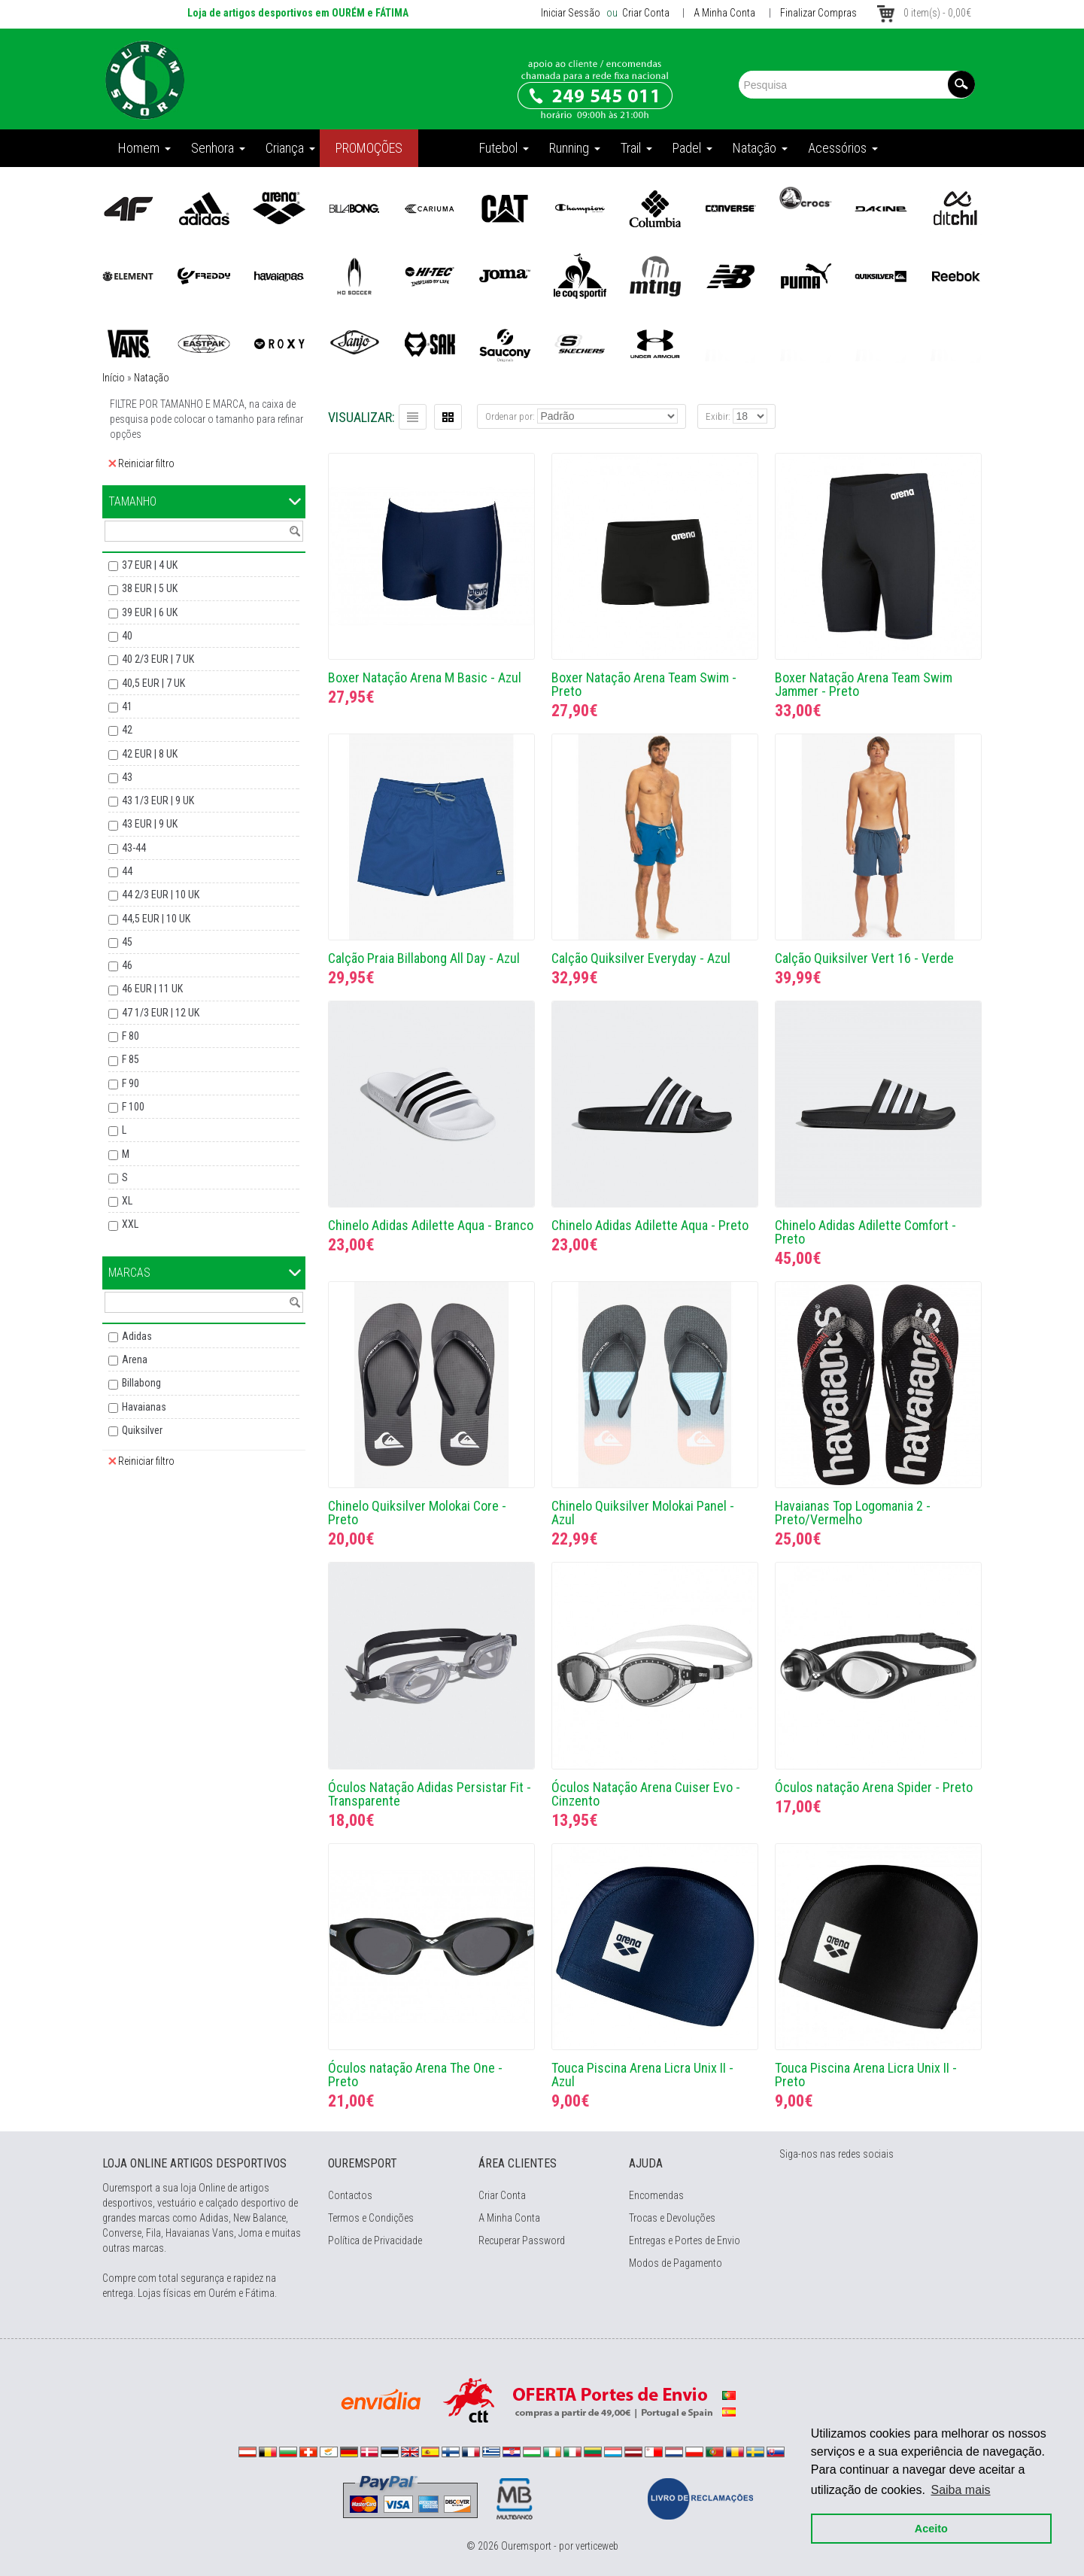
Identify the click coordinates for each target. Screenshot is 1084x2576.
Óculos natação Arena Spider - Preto (874, 1787)
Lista (413, 417)
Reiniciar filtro (141, 463)
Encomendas (656, 2195)
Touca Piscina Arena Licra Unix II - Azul (642, 2074)
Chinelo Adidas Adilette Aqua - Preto (649, 1225)
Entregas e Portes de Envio (684, 2240)
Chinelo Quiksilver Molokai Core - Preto (417, 1512)
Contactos (350, 2195)
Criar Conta (645, 13)
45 (127, 942)
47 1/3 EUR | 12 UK (160, 1013)
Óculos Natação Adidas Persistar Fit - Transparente (429, 1794)
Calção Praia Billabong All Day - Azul (424, 958)
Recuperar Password (521, 2240)
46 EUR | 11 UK (152, 989)
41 (127, 706)
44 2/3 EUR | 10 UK (160, 895)
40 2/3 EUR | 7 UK (158, 659)
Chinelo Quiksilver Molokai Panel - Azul (642, 1512)
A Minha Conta (724, 13)
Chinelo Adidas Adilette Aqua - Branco (430, 1225)
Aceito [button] (927, 2525)
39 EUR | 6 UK (150, 612)
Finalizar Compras (818, 13)
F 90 (130, 1083)
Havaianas (144, 1407)
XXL (130, 1224)
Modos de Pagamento (675, 2263)
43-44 (134, 848)
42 (127, 730)
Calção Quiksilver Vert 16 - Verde (864, 958)
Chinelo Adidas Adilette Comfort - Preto (865, 1232)
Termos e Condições (371, 2218)
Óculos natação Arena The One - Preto (415, 2074)
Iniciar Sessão (570, 13)
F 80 (130, 1036)
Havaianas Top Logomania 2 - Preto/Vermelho (853, 1512)
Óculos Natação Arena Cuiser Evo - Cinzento (645, 1794)
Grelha (448, 417)
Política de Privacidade (375, 2240)
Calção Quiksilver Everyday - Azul (640, 958)
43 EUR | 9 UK (150, 824)
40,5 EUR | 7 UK (153, 683)
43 (127, 777)
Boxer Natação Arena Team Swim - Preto (643, 684)
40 (127, 636)
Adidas (137, 1336)
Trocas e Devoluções (672, 2218)
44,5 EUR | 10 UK (156, 919)
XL (127, 1201)
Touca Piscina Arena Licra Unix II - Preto (866, 2074)
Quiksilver (142, 1430)
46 (127, 965)
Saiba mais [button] (957, 2486)
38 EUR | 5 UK (150, 588)
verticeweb (596, 2546)
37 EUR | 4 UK (150, 565)
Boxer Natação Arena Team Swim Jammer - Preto (863, 684)
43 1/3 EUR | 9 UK (158, 800)
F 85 (130, 1059)
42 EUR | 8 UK (150, 754)
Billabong (141, 1383)
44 (127, 871)
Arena (134, 1359)
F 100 (133, 1107)
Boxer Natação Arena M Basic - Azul (424, 677)
